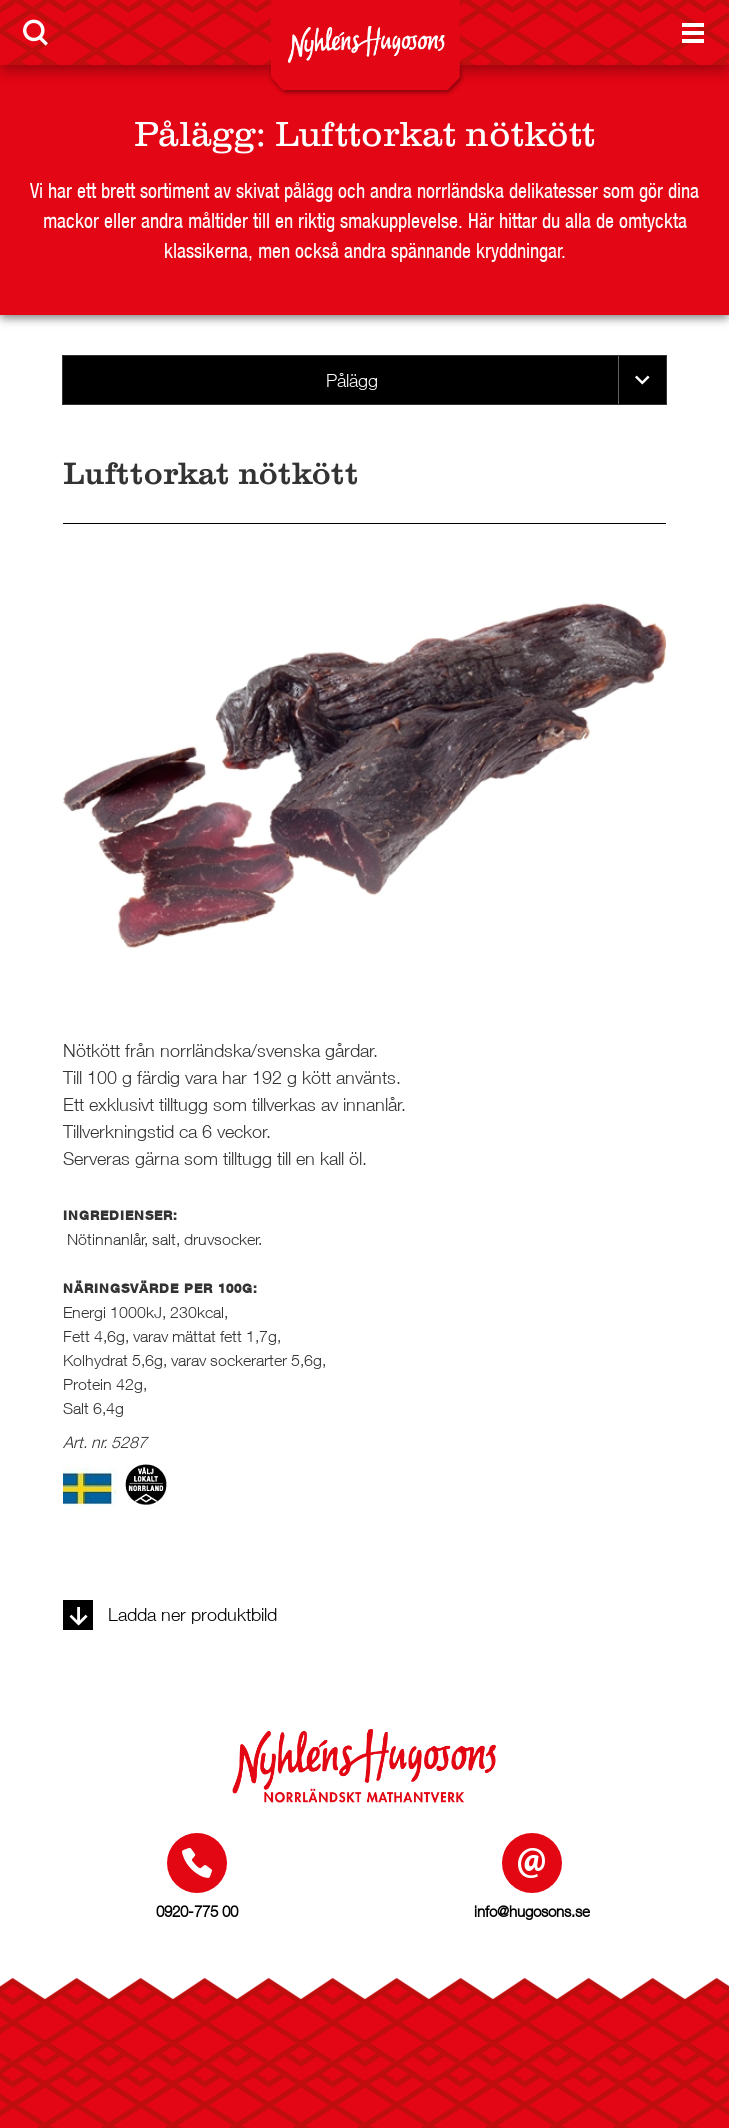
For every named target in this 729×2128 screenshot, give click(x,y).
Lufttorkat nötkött (435, 134)
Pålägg (195, 134)
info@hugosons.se (532, 1911)
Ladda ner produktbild (170, 1614)
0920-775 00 (197, 1911)
